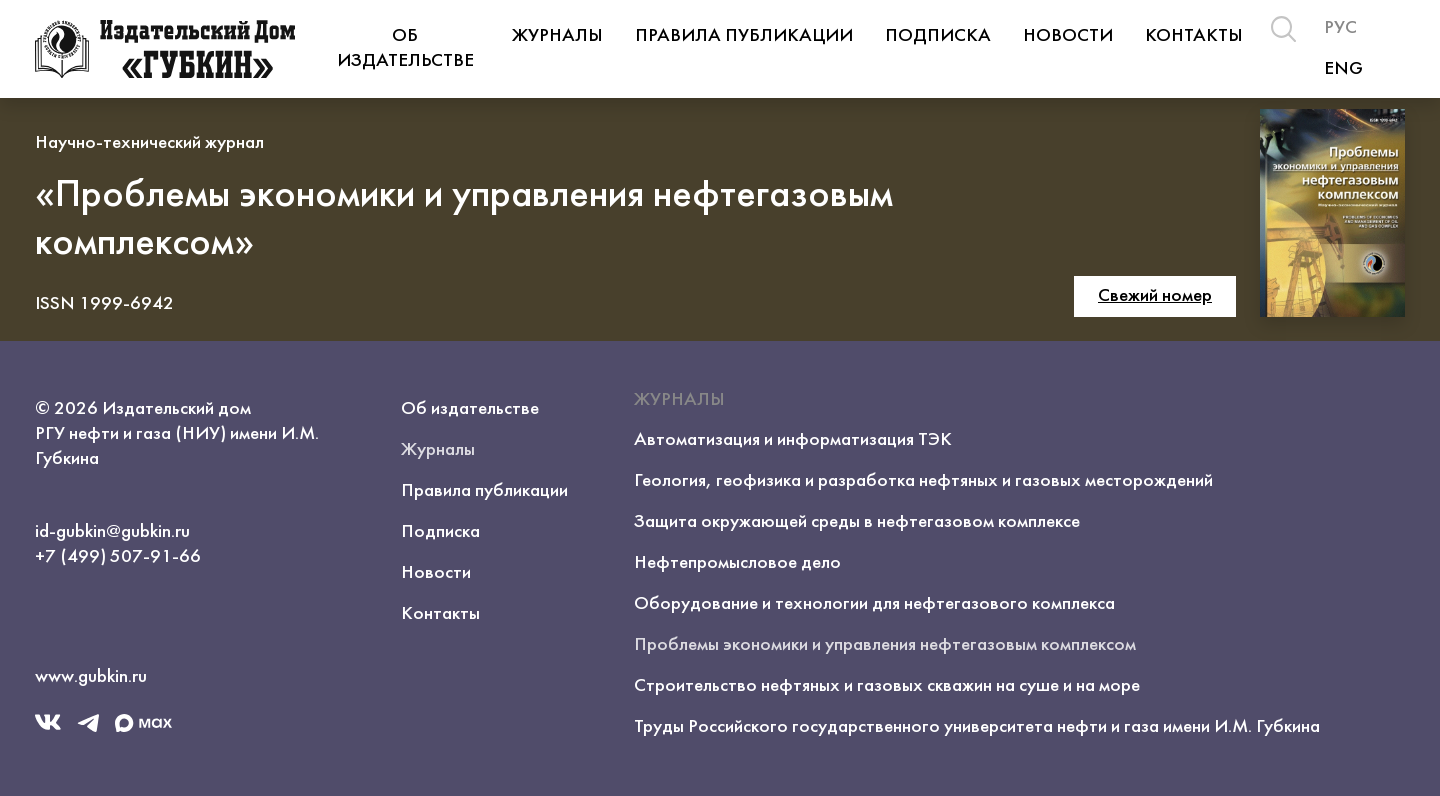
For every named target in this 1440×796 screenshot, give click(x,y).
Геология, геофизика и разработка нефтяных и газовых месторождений (923, 481)
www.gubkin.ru (91, 677)
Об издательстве (405, 48)
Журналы (557, 36)
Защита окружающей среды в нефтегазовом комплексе (857, 522)
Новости (1068, 36)
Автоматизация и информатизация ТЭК (793, 440)
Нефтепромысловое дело (737, 563)
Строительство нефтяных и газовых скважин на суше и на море (887, 686)
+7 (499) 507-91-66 (118, 557)
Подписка (938, 36)
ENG (1343, 69)
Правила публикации (744, 36)
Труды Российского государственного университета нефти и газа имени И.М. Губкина (977, 727)
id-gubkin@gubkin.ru (112, 532)
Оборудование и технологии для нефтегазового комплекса (874, 604)
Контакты (1194, 36)
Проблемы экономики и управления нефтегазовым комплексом (885, 645)
